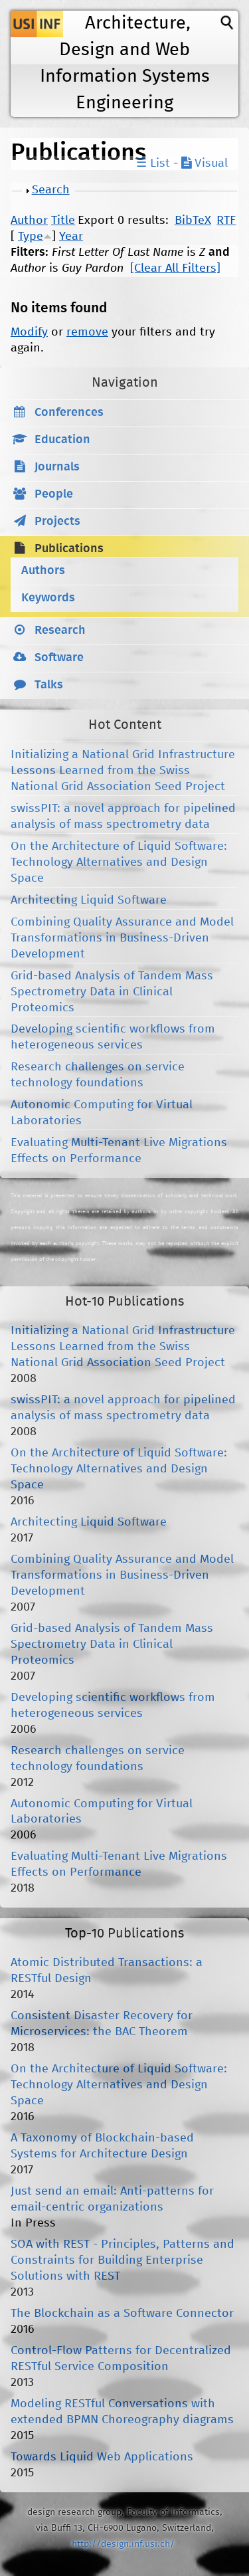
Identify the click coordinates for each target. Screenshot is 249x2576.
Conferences (69, 413)
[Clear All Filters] (175, 268)
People (54, 494)
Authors (43, 571)
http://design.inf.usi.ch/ (123, 2544)
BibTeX (193, 221)
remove (87, 332)
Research (60, 631)
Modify (29, 332)
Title (63, 221)
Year (71, 237)
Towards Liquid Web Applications (102, 2457)
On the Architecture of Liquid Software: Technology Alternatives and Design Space (119, 862)
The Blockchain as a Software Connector (122, 2314)
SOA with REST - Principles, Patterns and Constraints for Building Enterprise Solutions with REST (122, 2260)
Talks (49, 685)
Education (62, 440)
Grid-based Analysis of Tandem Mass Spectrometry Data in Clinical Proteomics (112, 992)
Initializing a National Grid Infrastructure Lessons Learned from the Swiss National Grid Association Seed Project (123, 771)
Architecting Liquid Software (89, 900)
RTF (226, 221)
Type (30, 237)
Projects (57, 522)
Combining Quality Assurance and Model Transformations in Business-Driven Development (122, 938)
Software (59, 658)
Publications (69, 549)
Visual (204, 163)
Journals (57, 467)
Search (51, 190)
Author (29, 221)
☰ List (153, 163)
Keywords (48, 598)
